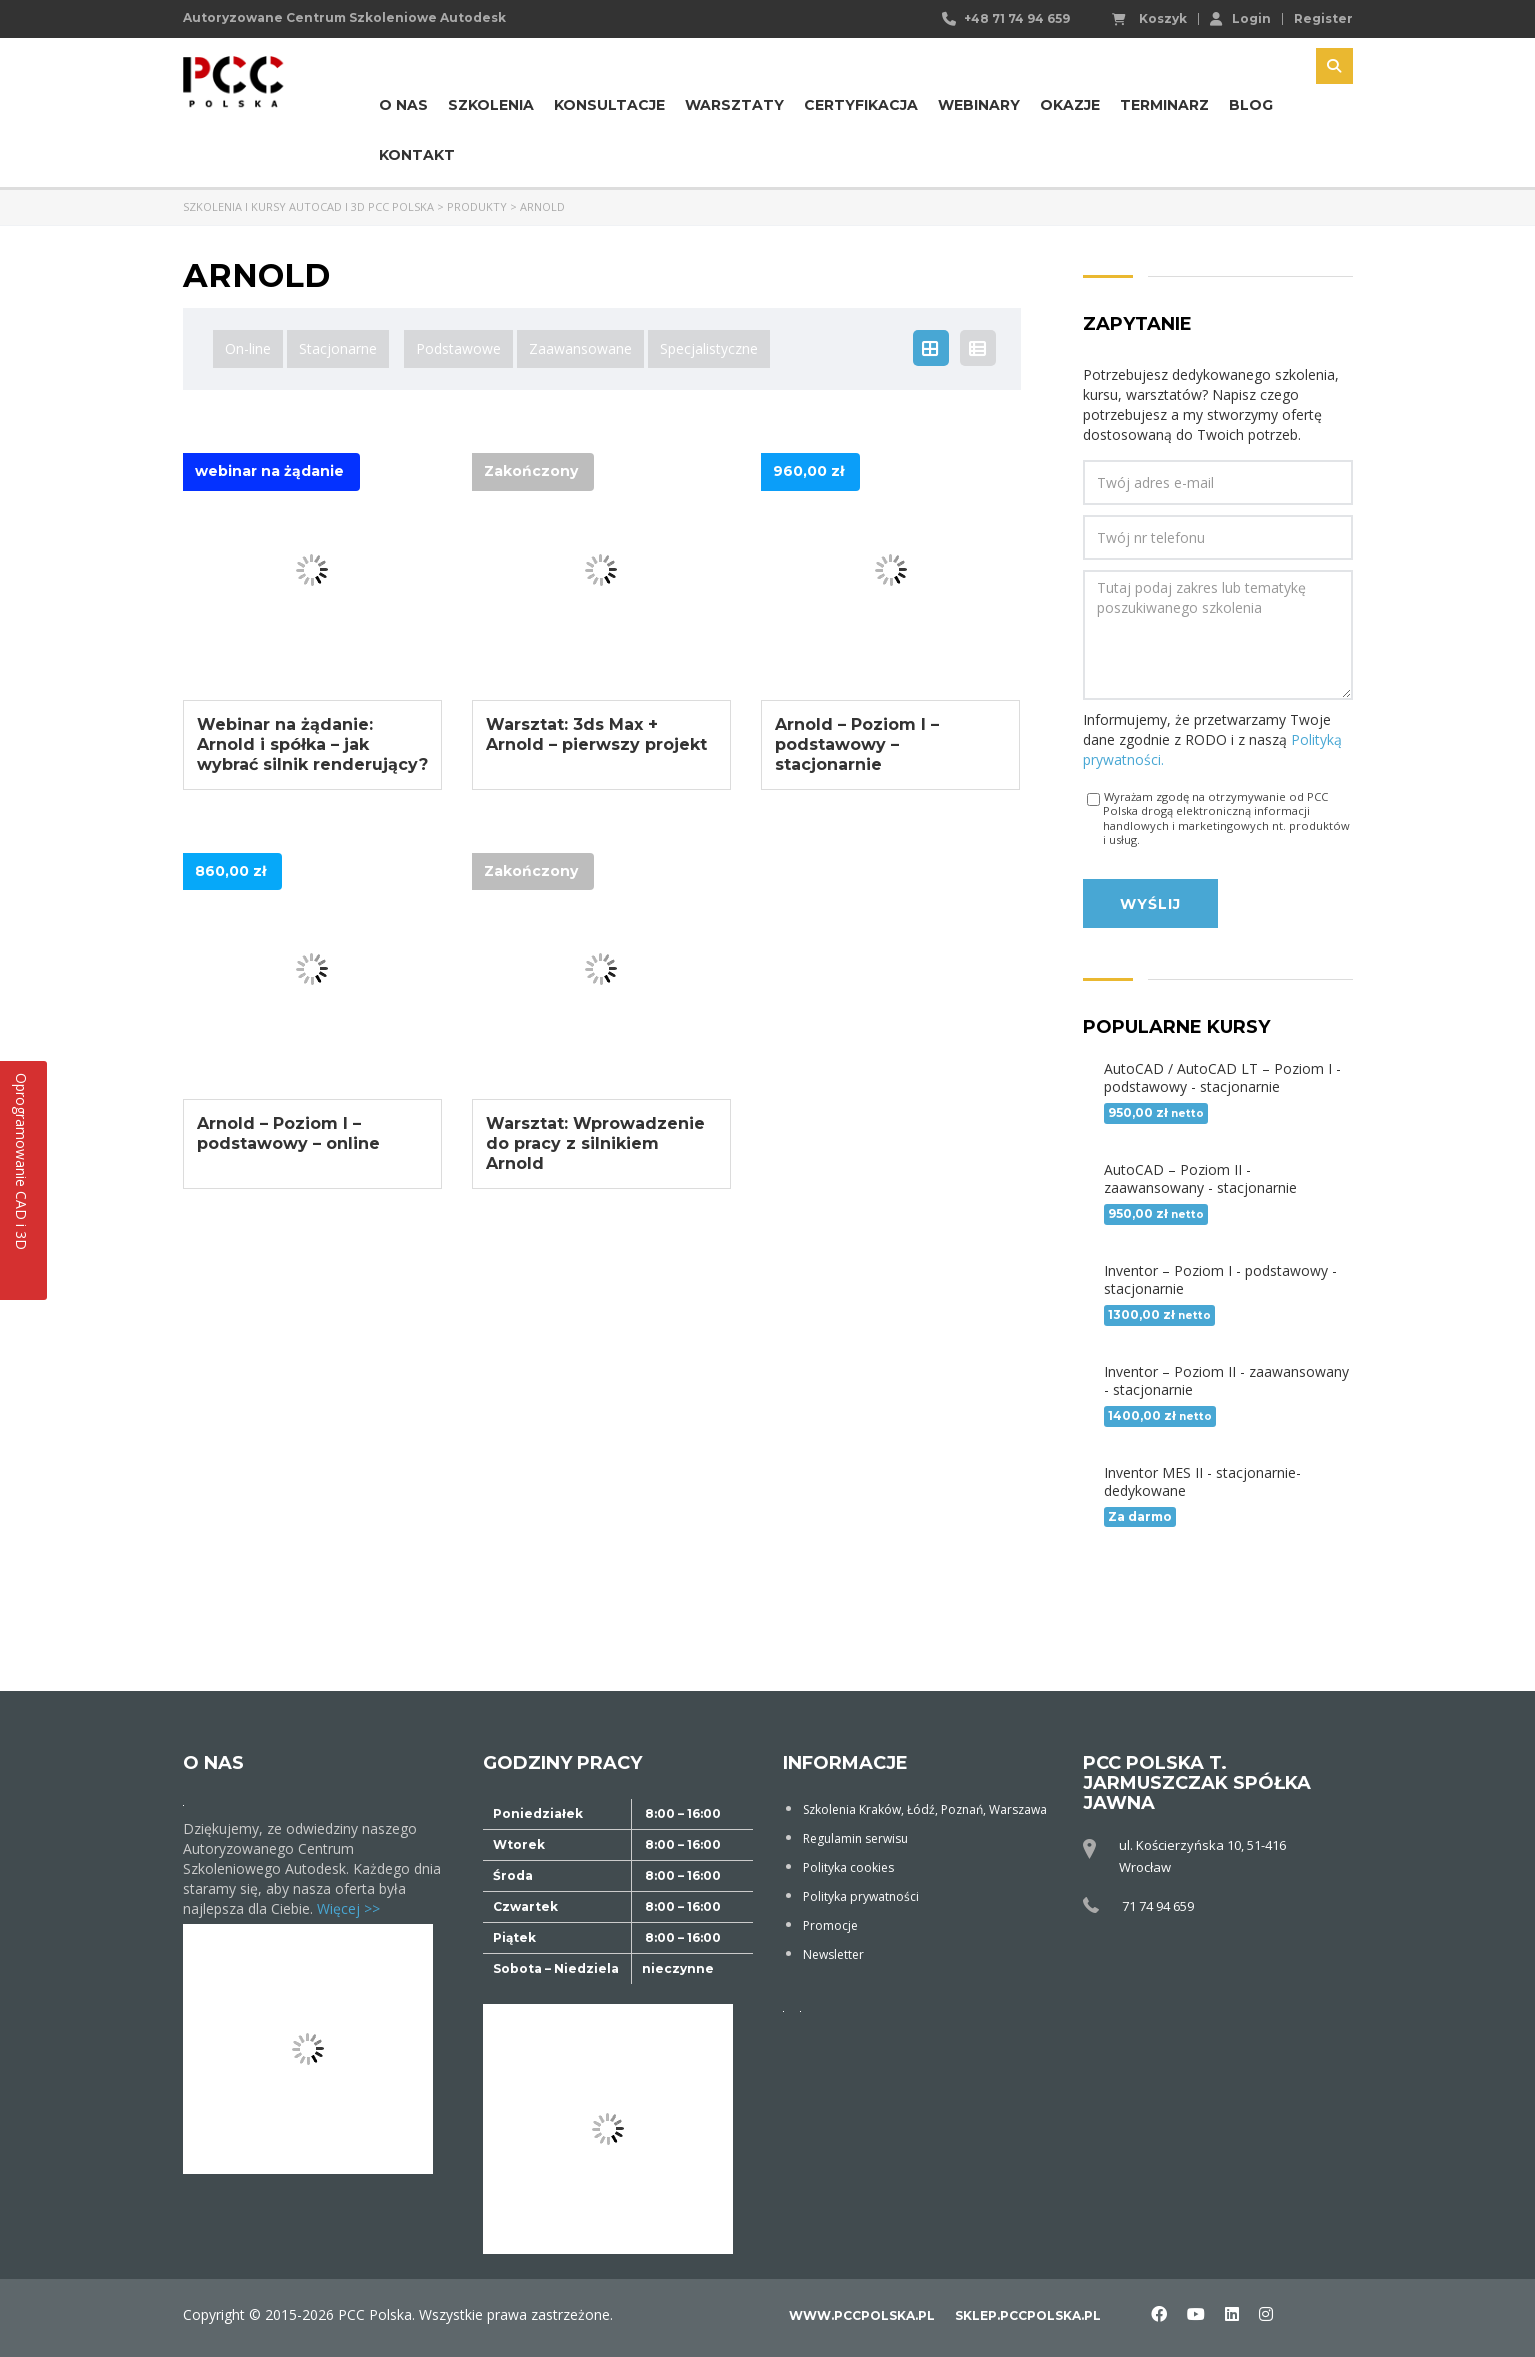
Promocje (830, 1925)
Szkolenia (491, 105)
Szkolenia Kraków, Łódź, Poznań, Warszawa (925, 1809)
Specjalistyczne (709, 348)
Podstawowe (458, 348)
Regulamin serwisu (855, 1838)
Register (1323, 19)
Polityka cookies (848, 1867)
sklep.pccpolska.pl (1028, 2315)
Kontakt (417, 155)
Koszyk (1149, 19)
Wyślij (1150, 904)
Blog (1251, 105)
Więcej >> (348, 1908)
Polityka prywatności (861, 1896)
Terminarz (1164, 105)
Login (1240, 18)
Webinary (979, 105)
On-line (248, 348)
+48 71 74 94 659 (1017, 18)
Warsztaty (734, 105)
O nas (403, 105)
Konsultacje (609, 105)
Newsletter (833, 1954)
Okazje (1070, 105)
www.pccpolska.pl (862, 2315)
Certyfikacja (861, 105)
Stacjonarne (338, 348)
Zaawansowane (580, 348)
